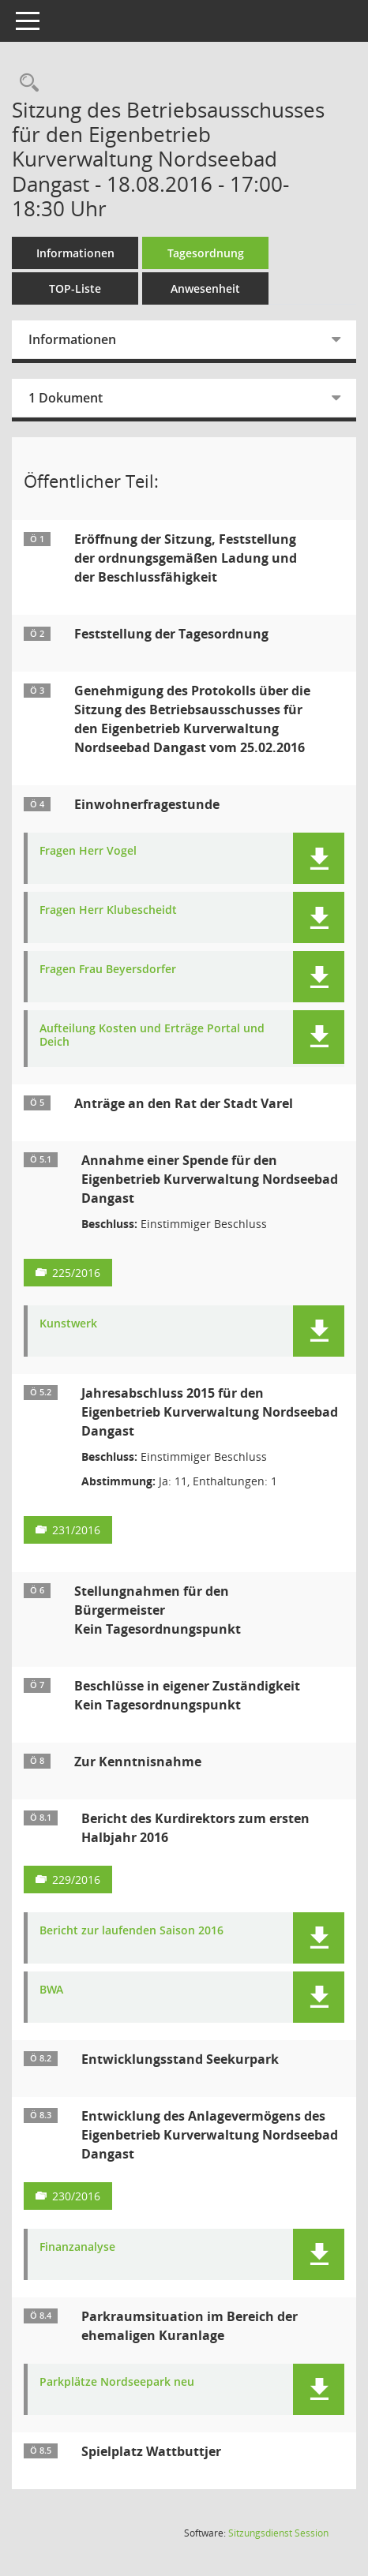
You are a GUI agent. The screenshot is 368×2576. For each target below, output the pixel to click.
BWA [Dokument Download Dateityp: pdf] (51, 1990)
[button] (318, 858)
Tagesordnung (205, 252)
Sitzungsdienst (278, 2533)
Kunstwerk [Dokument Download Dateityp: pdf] (68, 1324)
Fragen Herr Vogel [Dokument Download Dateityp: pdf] (88, 851)
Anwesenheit (205, 288)
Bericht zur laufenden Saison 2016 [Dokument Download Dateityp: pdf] (131, 1931)
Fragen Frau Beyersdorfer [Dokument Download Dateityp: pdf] (107, 969)
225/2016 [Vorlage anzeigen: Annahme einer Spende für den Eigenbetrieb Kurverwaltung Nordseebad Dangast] (76, 1272)
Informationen (75, 252)
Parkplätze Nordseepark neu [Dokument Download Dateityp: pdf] (116, 2382)
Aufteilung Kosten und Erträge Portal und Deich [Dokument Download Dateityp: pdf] (152, 1035)
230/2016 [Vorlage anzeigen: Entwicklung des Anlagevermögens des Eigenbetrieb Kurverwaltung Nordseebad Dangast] (76, 2195)
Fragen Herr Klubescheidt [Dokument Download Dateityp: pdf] (108, 910)
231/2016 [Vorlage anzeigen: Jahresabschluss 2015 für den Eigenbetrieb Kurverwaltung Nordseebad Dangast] (76, 1529)
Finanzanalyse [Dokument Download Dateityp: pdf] (77, 2247)
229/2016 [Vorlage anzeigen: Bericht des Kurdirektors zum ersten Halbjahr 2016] (76, 1879)
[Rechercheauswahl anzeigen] (25, 83)
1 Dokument (65, 397)
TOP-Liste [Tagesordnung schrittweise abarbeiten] (75, 288)
